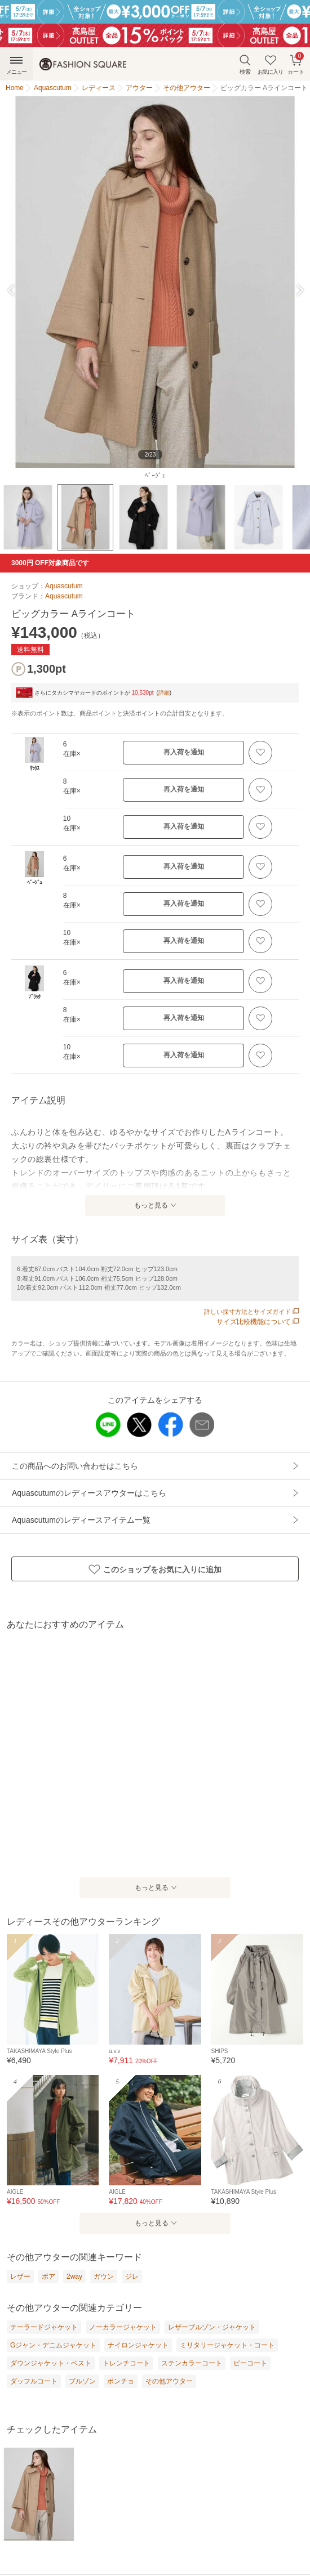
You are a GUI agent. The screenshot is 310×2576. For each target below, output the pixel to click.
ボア (48, 2276)
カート (295, 63)
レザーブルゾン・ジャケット (212, 2327)
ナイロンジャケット (138, 2345)
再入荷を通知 (183, 752)
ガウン (104, 2276)
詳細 (164, 693)
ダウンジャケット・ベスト (50, 2363)
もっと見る (151, 1205)
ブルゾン (82, 2381)
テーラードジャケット (44, 2327)
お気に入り (270, 64)
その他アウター (169, 2381)
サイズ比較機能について (257, 1322)
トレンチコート (126, 2363)
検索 (245, 64)
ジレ (132, 2276)
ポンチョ (120, 2381)
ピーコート (250, 2363)
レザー (20, 2276)
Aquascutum (64, 586)
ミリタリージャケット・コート (227, 2345)
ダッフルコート (33, 2381)
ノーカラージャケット (123, 2327)
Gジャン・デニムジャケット (53, 2345)
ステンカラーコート (191, 2363)
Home (15, 88)
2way (74, 2276)
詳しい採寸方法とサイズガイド (251, 1311)
